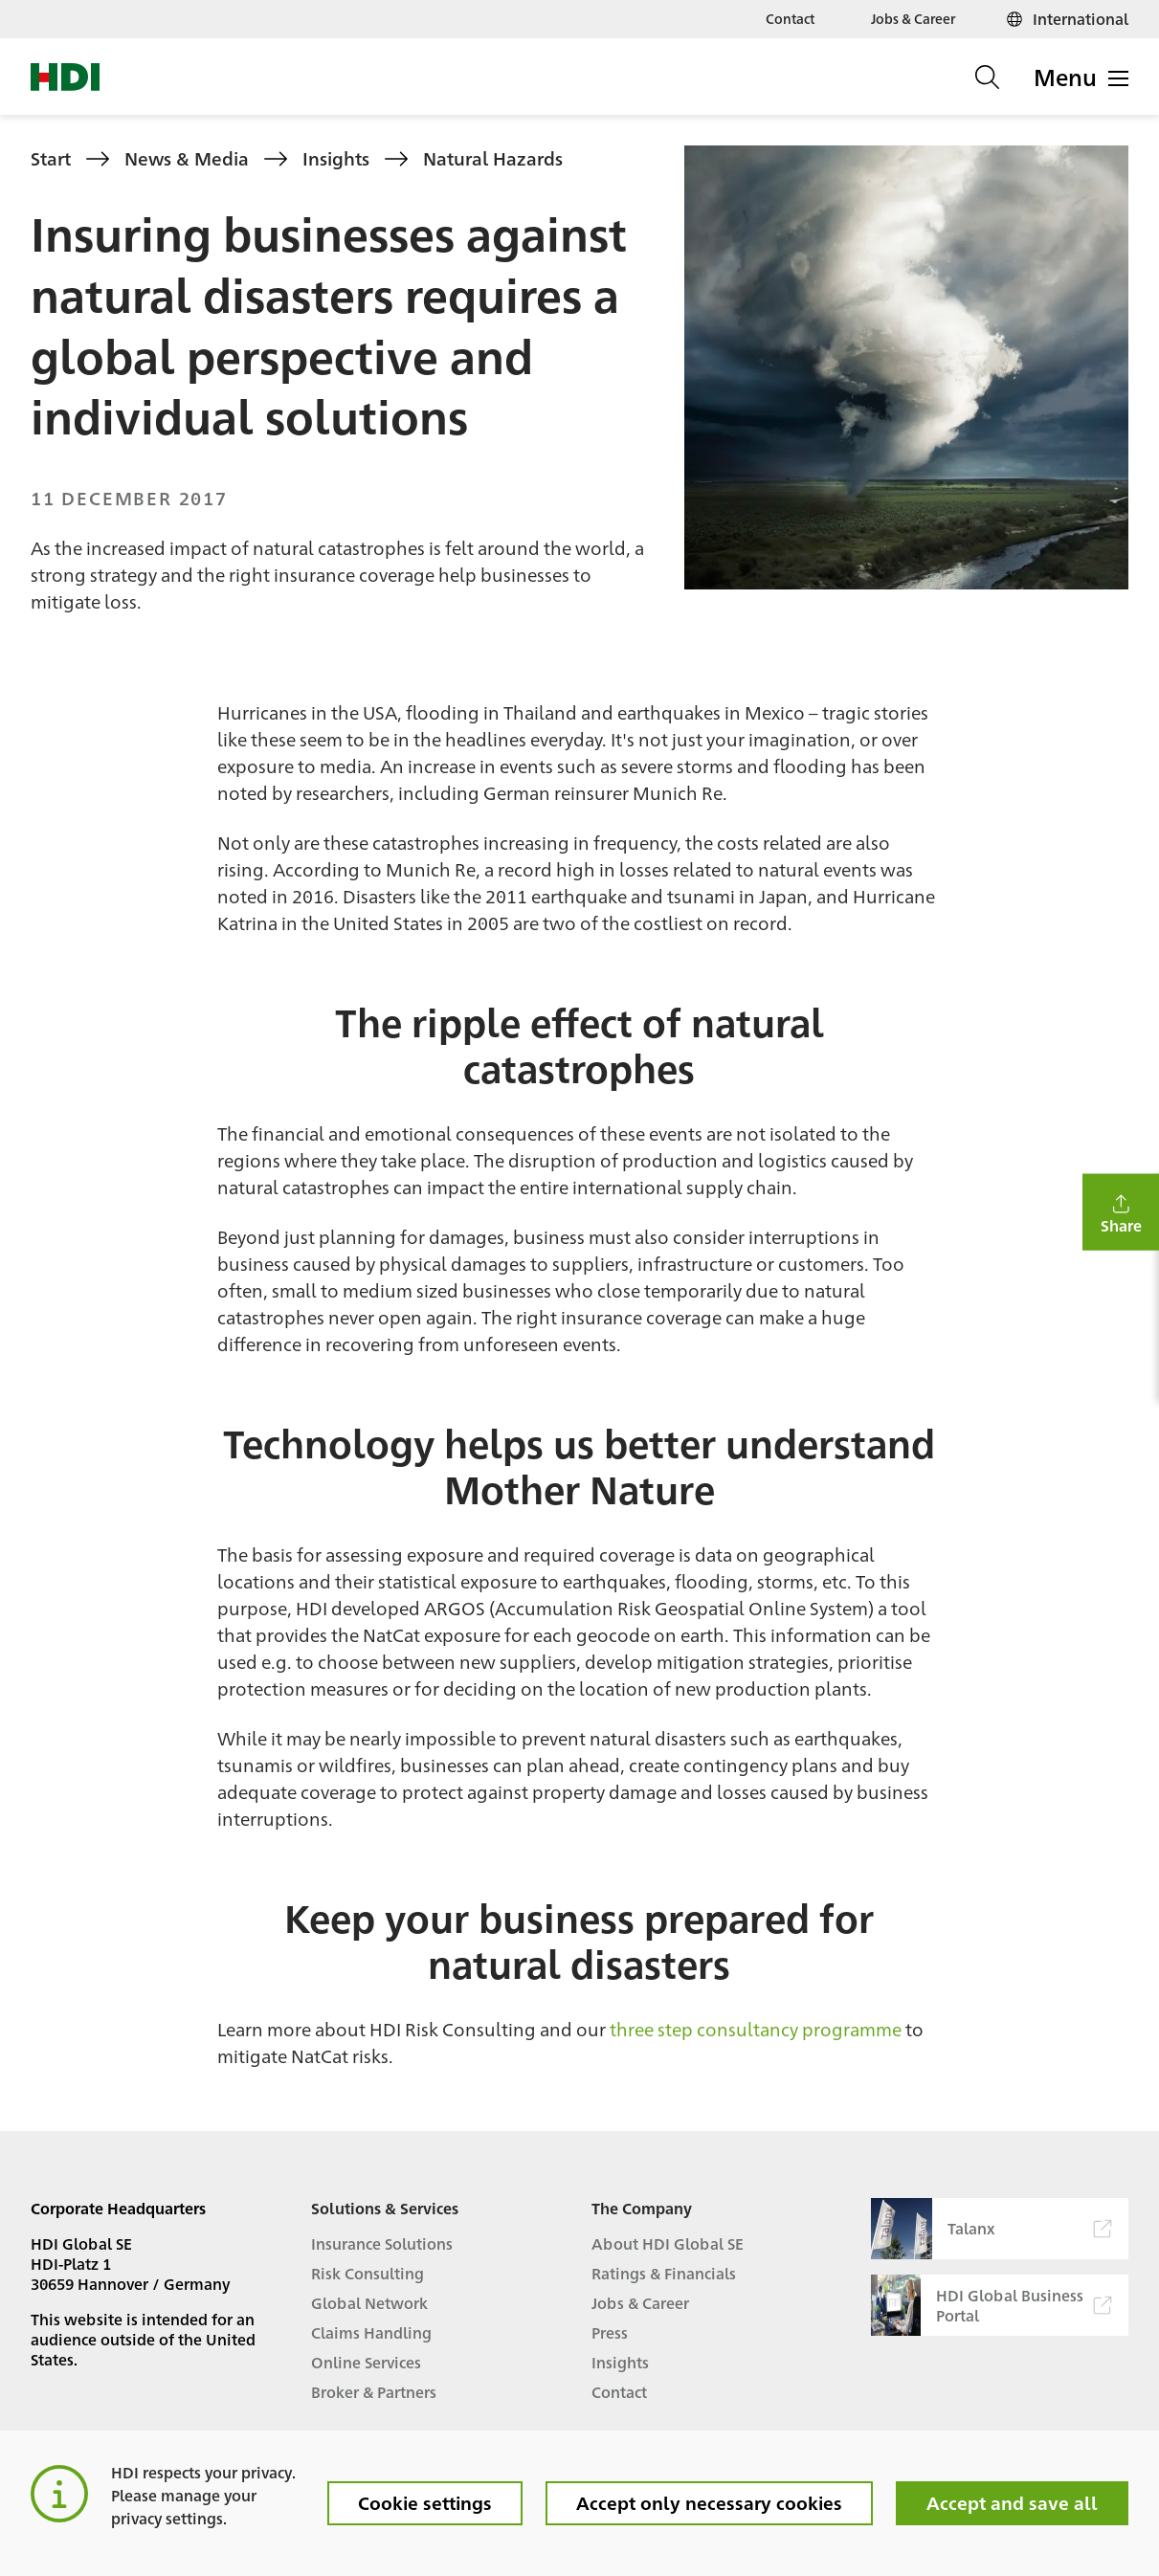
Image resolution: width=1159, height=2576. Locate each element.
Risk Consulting (367, 2273)
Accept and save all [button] (1012, 2502)
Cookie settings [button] (425, 2502)
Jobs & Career (913, 18)
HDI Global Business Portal (991, 2305)
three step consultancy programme (756, 2028)
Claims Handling (371, 2332)
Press (609, 2332)
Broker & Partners (373, 2392)
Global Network (369, 2303)
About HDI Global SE (667, 2243)
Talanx (991, 2228)
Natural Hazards (493, 157)
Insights (335, 157)
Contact (790, 18)
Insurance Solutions (382, 2243)
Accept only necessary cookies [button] (709, 2502)
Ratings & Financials (663, 2273)
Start (51, 157)
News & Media (186, 157)
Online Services (366, 2362)
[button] (1120, 1212)
